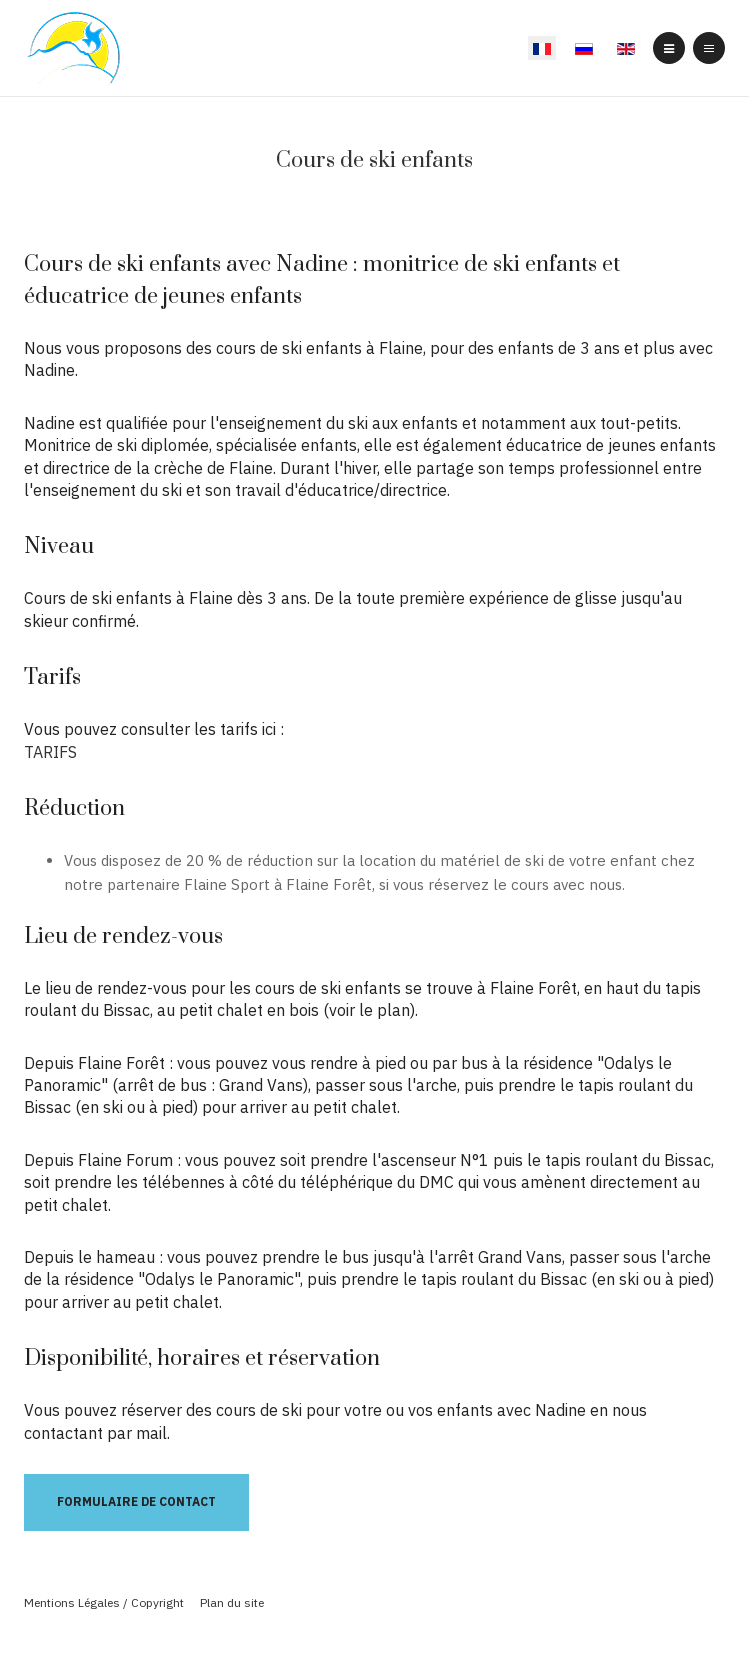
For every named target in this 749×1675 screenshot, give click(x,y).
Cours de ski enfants (374, 160)
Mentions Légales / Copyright (104, 1602)
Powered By (375, 1635)
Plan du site (232, 1602)
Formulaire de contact (136, 1501)
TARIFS (50, 752)
